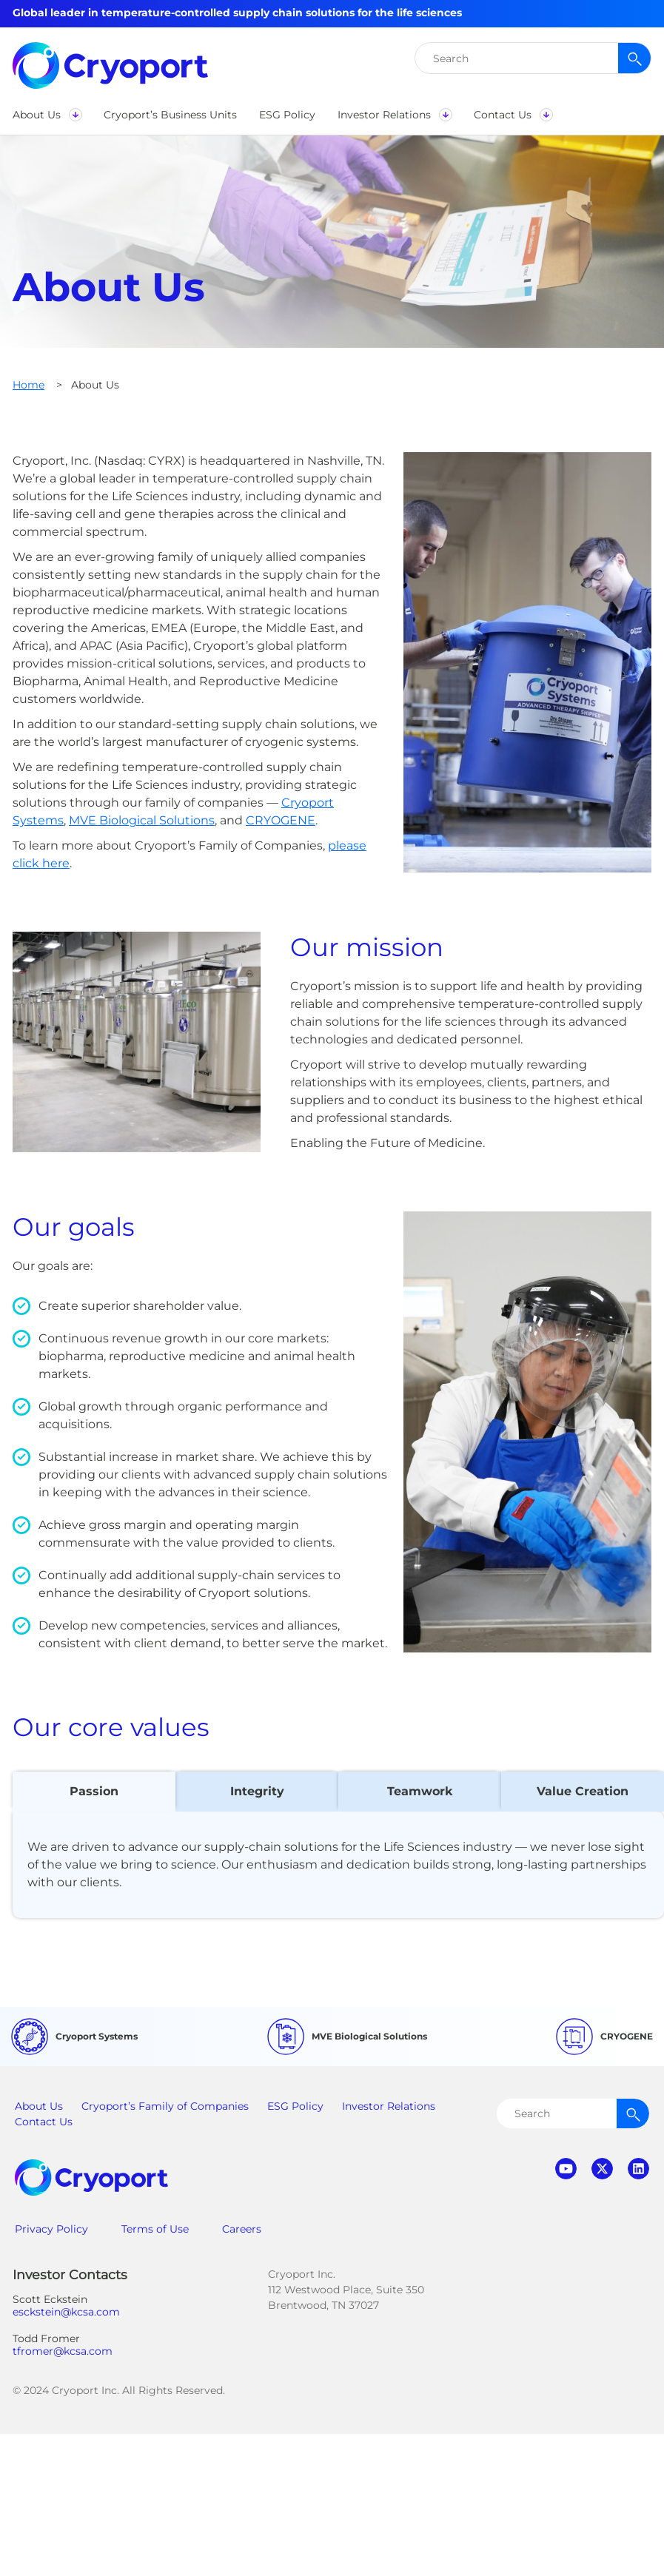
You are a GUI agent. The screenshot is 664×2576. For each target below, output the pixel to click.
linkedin (638, 2168)
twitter (602, 2168)
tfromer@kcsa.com (63, 2351)
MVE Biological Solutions (142, 820)
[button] (47, 114)
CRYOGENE (280, 820)
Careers (241, 2229)
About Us (39, 2106)
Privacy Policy (51, 2229)
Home (28, 384)
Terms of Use (155, 2229)
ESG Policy (295, 2106)
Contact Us (44, 2121)
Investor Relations (388, 2106)
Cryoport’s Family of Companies (165, 2106)
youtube (566, 2168)
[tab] (94, 1792)
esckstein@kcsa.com (66, 2311)
